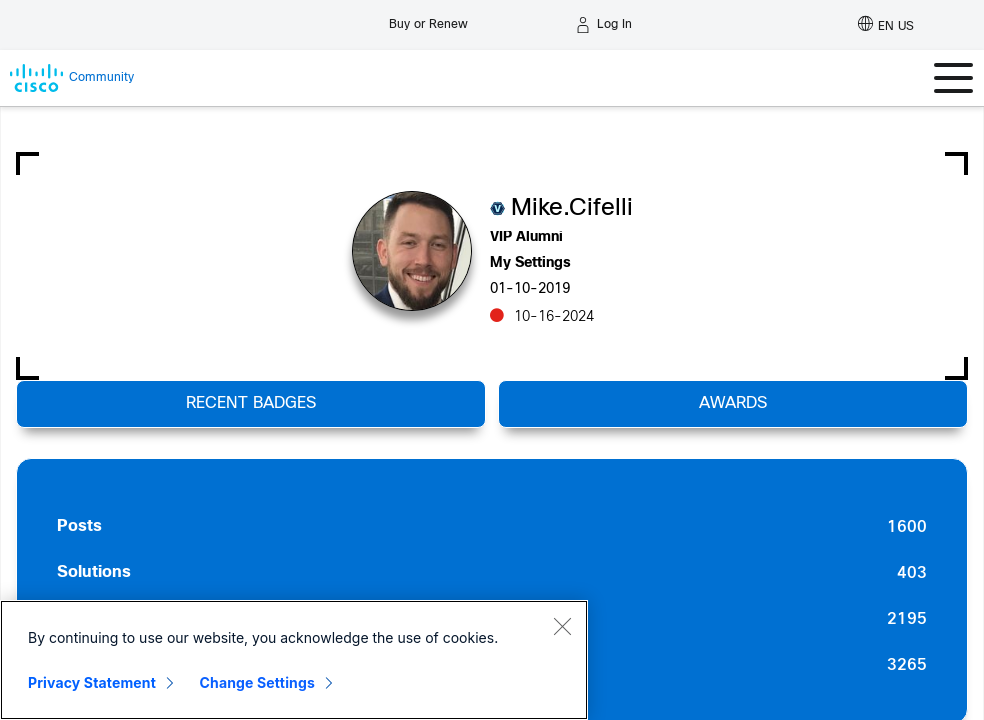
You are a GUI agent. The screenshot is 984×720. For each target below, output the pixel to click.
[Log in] (604, 25)
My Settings (530, 263)
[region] (294, 660)
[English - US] (886, 25)
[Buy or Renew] (428, 19)
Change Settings (257, 682)
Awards (733, 403)
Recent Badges (251, 403)
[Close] (562, 626)
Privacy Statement (92, 682)
